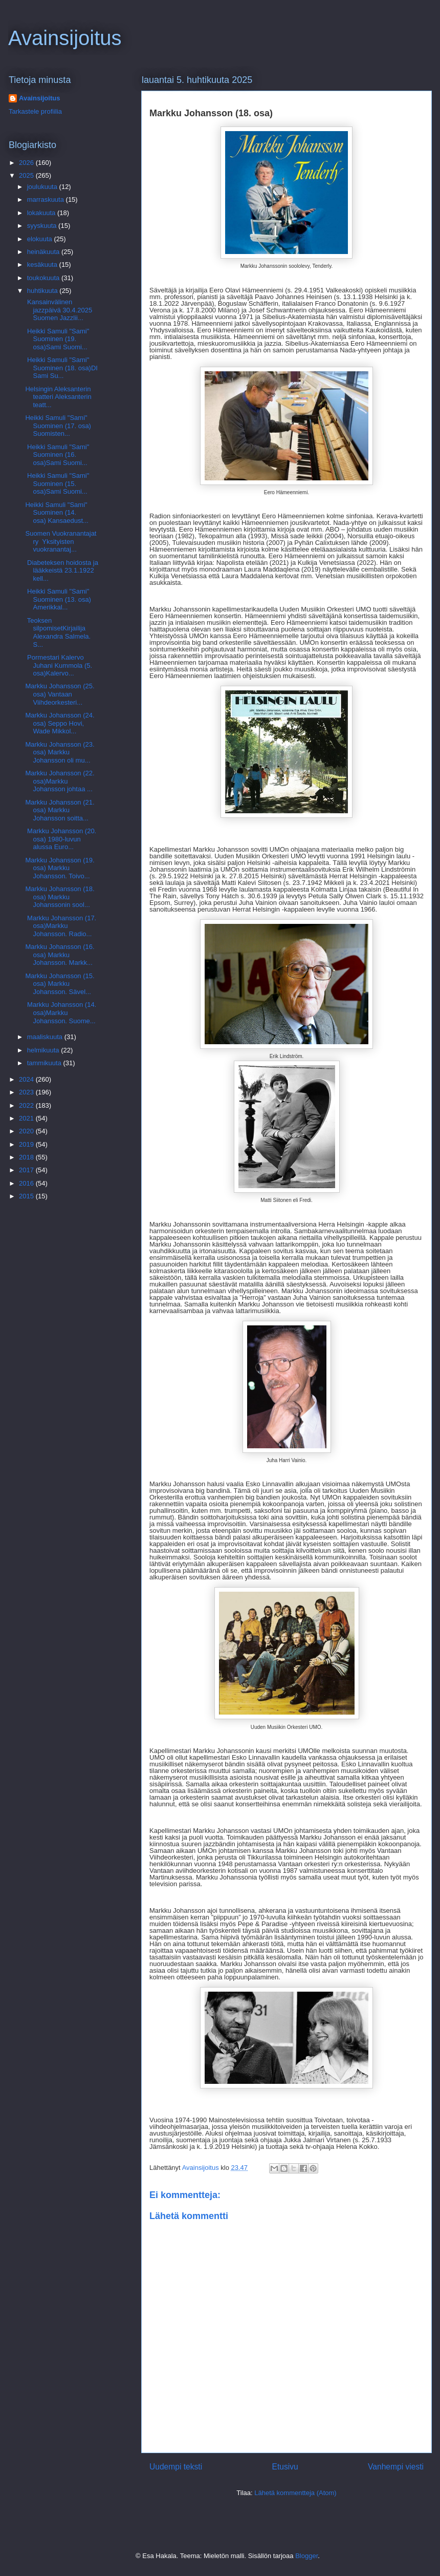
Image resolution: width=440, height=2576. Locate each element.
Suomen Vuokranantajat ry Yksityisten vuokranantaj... (60, 541)
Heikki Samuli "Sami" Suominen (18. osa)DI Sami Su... (61, 367)
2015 (27, 1196)
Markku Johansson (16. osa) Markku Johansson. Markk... (59, 954)
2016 (27, 1183)
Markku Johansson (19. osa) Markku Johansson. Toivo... (59, 868)
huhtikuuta (43, 290)
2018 (27, 1157)
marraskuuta (46, 199)
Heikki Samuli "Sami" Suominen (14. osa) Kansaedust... (56, 512)
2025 (27, 175)
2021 (27, 1118)
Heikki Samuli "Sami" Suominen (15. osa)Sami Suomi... (57, 483)
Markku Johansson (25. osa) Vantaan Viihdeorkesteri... (59, 694)
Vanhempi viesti (396, 2466)
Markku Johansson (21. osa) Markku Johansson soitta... (59, 810)
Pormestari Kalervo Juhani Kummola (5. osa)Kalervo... (58, 665)
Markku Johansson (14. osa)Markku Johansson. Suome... (60, 1012)
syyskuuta (42, 225)
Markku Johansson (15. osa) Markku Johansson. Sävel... (59, 984)
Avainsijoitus (65, 38)
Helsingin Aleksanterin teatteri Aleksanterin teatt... (58, 397)
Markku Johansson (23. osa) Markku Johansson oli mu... (59, 752)
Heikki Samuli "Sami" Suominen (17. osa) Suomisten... (59, 425)
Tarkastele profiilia (35, 111)
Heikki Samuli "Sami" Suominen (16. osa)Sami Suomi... (57, 455)
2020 (27, 1131)
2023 (27, 1092)
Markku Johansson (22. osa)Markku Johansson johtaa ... (59, 781)
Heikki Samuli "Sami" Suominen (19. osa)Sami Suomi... (57, 339)
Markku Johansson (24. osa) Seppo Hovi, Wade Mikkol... (59, 723)
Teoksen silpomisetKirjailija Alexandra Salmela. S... (58, 632)
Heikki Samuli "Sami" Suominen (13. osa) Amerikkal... (58, 599)
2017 (27, 1170)
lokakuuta (42, 213)
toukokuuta (44, 278)
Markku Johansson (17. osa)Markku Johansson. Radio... (60, 926)
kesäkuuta (43, 264)
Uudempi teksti (175, 2466)
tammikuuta (45, 1063)
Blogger (306, 2556)
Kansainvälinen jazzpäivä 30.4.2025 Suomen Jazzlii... (58, 310)
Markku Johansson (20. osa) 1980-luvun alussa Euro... (60, 839)
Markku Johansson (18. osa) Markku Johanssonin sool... (59, 897)
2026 (27, 162)
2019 (27, 1144)
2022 (27, 1105)
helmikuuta (44, 1050)
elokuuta (40, 239)
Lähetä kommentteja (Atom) (295, 2493)
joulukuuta (43, 187)
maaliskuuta (45, 1037)
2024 (27, 1079)
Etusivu (285, 2466)
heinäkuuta (44, 252)
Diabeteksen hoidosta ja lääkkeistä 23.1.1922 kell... (61, 570)
